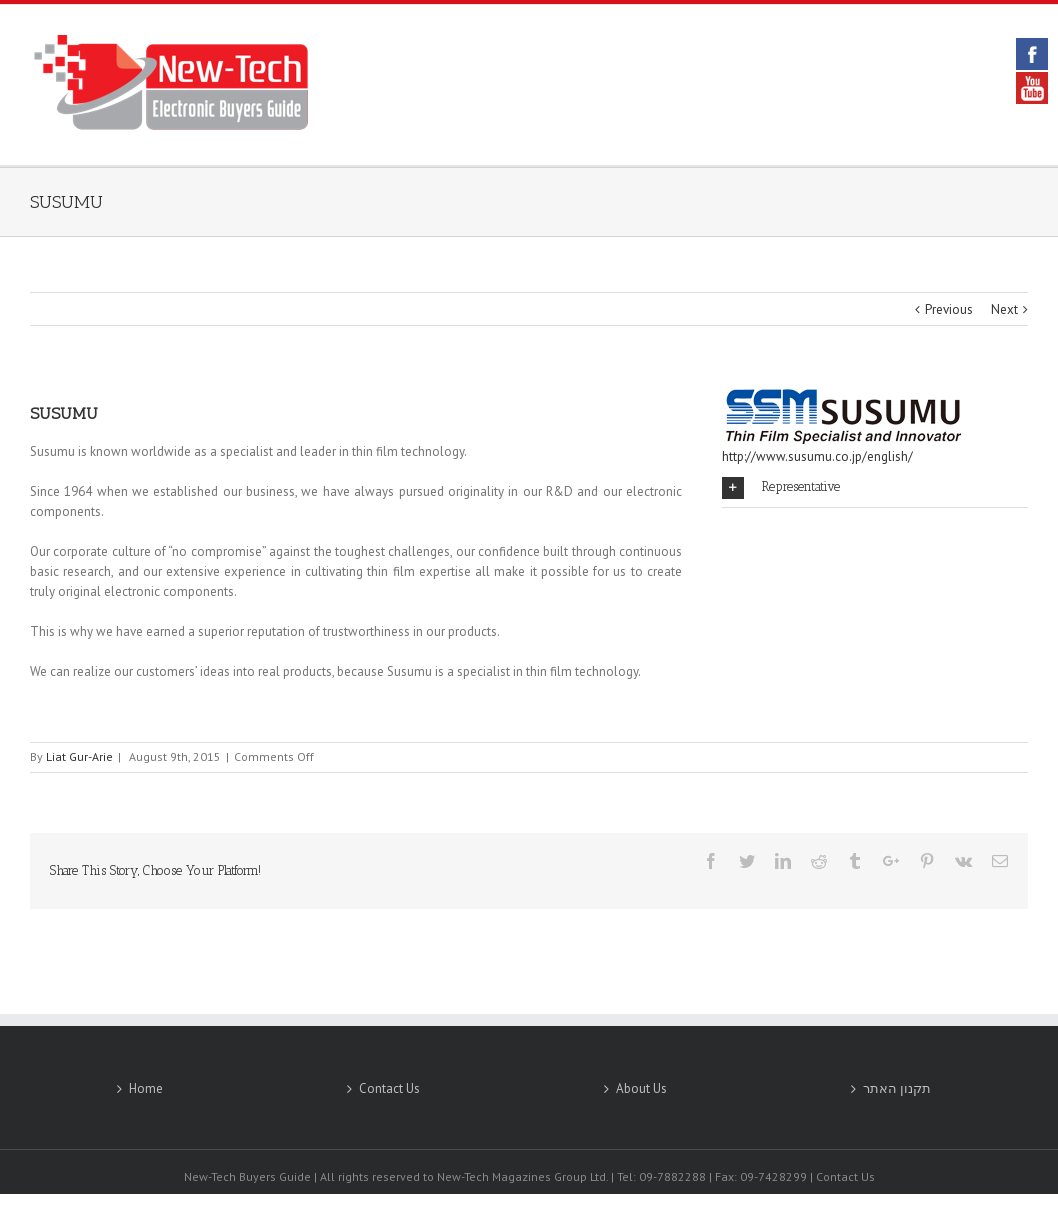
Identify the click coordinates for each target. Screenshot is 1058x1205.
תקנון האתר (897, 1088)
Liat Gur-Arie (79, 756)
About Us (641, 1088)
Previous (949, 309)
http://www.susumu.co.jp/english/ (817, 456)
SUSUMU (66, 202)
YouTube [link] (1032, 88)
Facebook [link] (1032, 54)
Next (1004, 309)
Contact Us (389, 1088)
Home (146, 1088)
